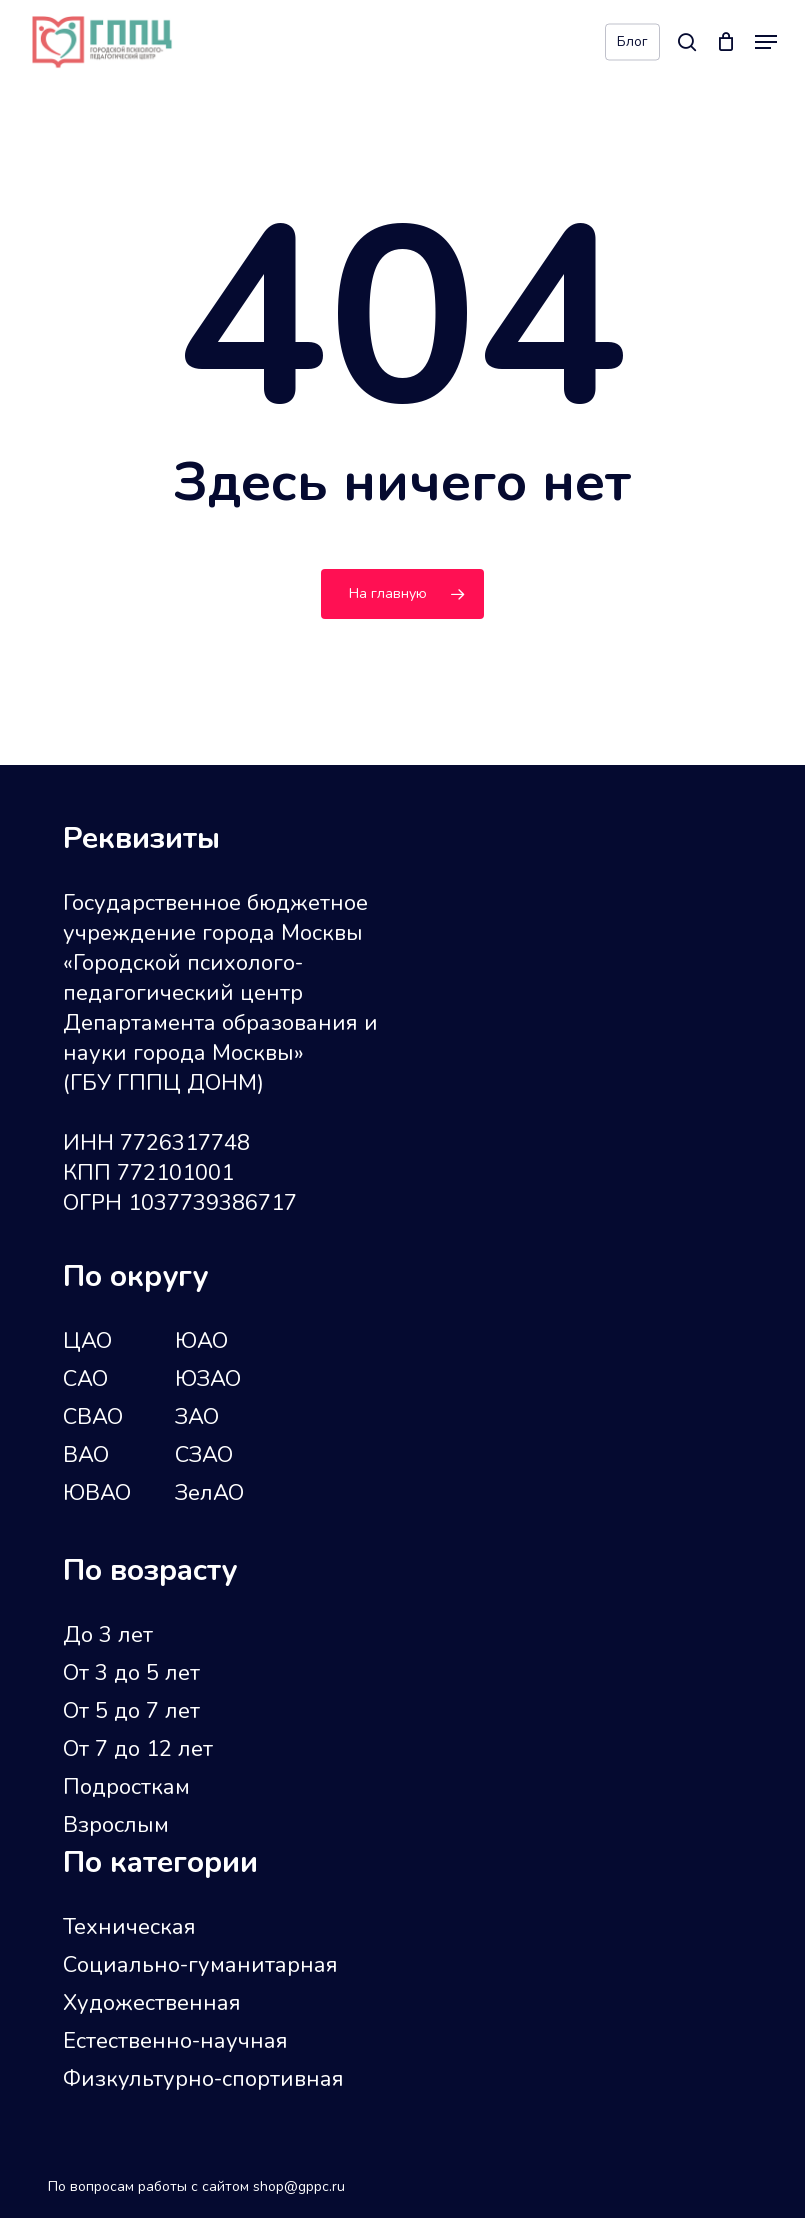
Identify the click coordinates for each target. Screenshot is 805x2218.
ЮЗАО (208, 1379)
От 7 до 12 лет (138, 1749)
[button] (766, 42)
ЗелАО (209, 1493)
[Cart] (725, 42)
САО (85, 1379)
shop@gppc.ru (299, 2186)
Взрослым (116, 1825)
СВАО (93, 1417)
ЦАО (87, 1341)
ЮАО (201, 1341)
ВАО (86, 1455)
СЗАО (204, 1455)
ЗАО (197, 1417)
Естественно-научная (175, 2041)
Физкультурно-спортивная (203, 2079)
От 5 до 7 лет (131, 1711)
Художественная (152, 2003)
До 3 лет (108, 1635)
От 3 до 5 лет (131, 1673)
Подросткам (126, 1787)
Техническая (129, 1927)
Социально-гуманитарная (200, 1965)
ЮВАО (97, 1493)
